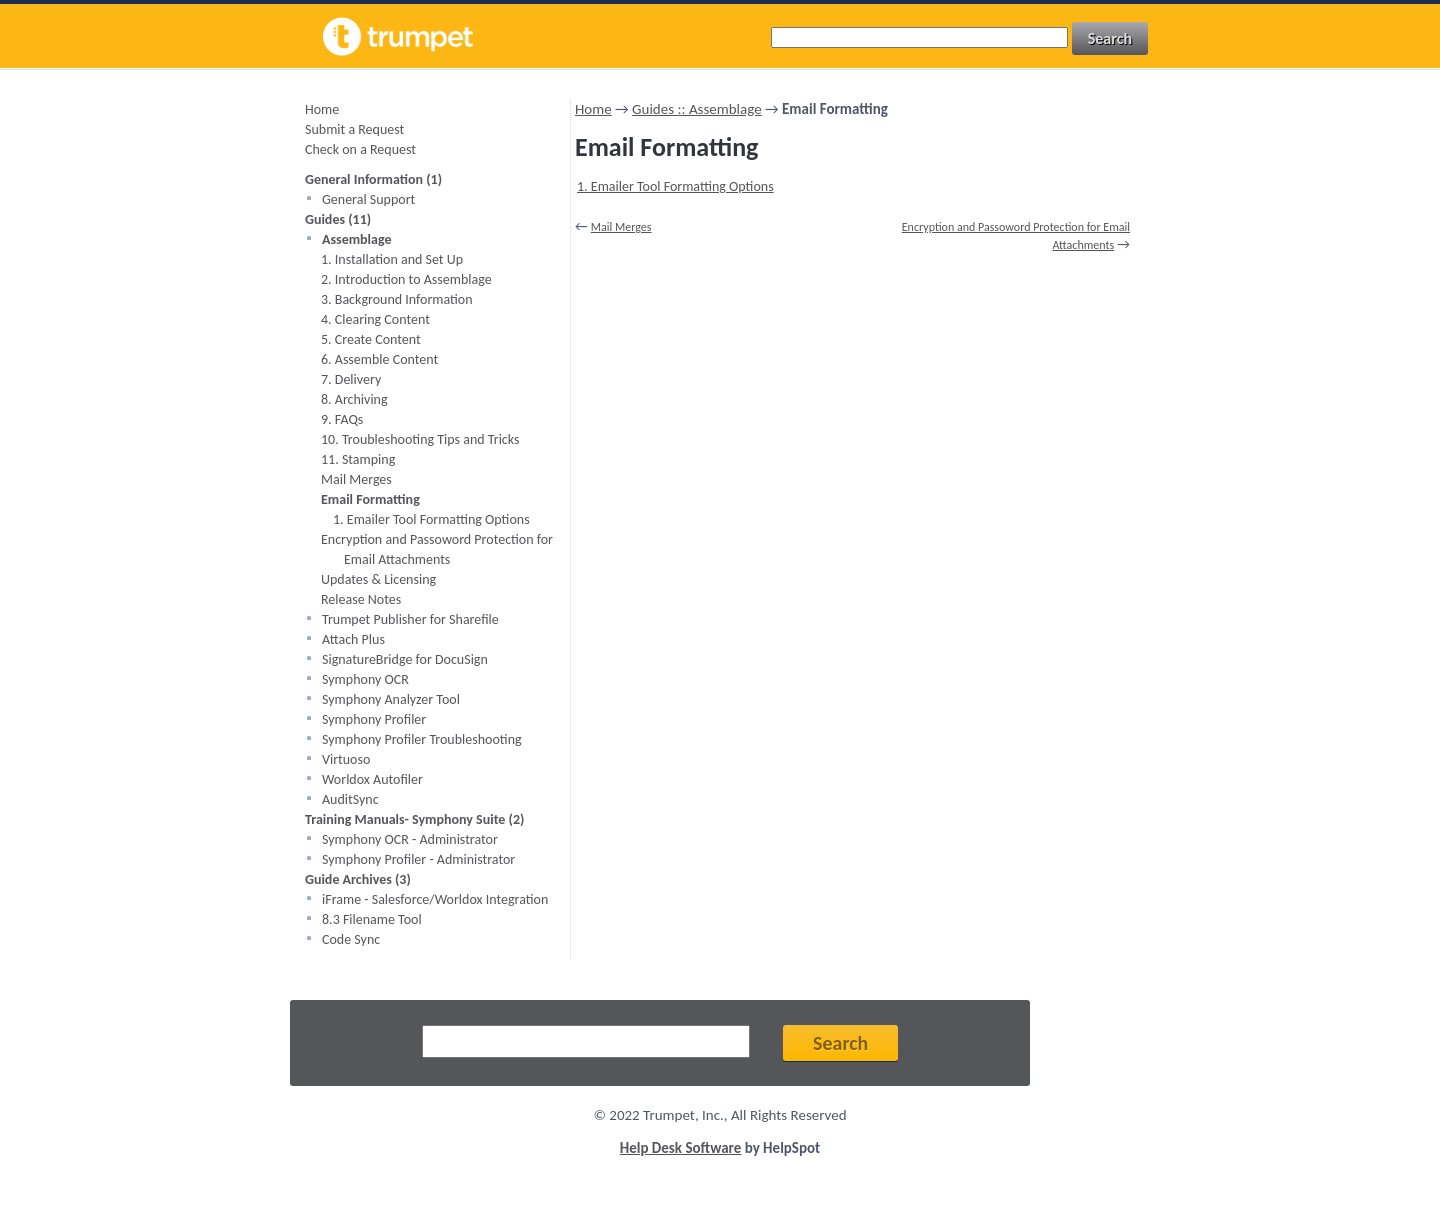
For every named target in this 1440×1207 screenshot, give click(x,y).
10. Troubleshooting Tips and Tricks (420, 439)
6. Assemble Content (379, 359)
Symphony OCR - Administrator (410, 839)
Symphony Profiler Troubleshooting (422, 739)
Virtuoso (346, 759)
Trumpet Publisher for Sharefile (410, 619)
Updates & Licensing (378, 579)
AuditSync (350, 799)
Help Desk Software (681, 1148)
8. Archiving (354, 399)
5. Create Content (371, 339)
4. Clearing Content (375, 319)
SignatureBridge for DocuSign (405, 659)
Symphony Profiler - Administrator (418, 859)
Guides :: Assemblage (697, 109)
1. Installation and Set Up (392, 259)
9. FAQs (342, 419)
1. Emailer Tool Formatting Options (431, 519)
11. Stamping (358, 459)
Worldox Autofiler (372, 779)
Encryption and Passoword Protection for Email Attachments (437, 549)
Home (322, 109)
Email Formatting (370, 499)
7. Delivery (351, 379)
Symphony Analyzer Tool (391, 699)
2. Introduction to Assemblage (406, 279)
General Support (368, 199)
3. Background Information (397, 299)
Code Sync (351, 939)
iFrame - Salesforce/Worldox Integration (435, 899)
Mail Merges (356, 479)
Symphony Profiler (374, 719)
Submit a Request (354, 129)
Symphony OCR (365, 679)
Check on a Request (360, 149)
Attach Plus (353, 639)
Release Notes (361, 599)
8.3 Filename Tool (372, 919)
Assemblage (357, 239)
